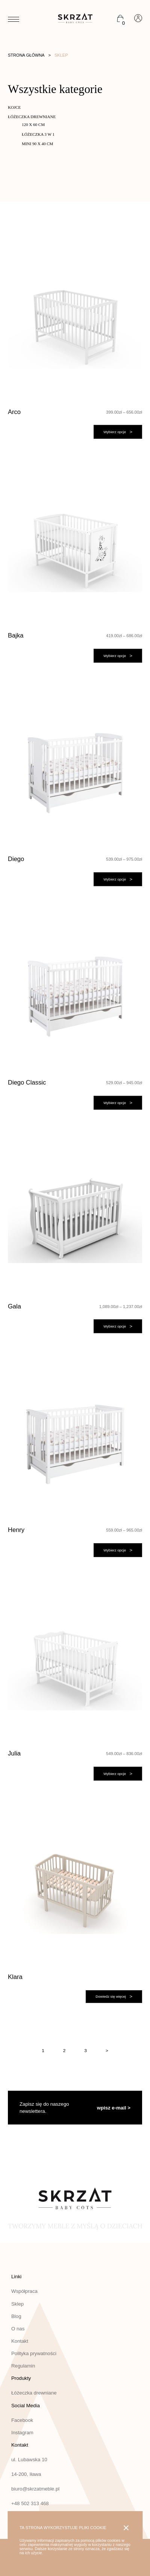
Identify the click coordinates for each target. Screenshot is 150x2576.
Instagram (22, 2432)
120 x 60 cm (33, 124)
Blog (16, 2316)
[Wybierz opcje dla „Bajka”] (118, 656)
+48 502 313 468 (30, 2503)
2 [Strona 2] (64, 2050)
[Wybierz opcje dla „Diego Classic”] (118, 1103)
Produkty (21, 2378)
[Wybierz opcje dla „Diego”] (118, 879)
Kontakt (19, 2341)
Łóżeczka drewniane (32, 116)
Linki (16, 2276)
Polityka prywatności (33, 2353)
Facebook (22, 2420)
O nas (17, 2328)
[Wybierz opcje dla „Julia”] (118, 1774)
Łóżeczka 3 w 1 (38, 134)
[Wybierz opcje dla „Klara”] (114, 1996)
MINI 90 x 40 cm (37, 143)
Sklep (17, 2304)
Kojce (14, 107)
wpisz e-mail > (113, 2108)
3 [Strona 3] (85, 2050)
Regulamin (23, 2366)
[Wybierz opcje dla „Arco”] (118, 432)
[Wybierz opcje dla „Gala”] (118, 1326)
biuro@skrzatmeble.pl (35, 2489)
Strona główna (26, 55)
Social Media (25, 2405)
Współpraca (24, 2291)
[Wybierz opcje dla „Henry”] (118, 1550)
